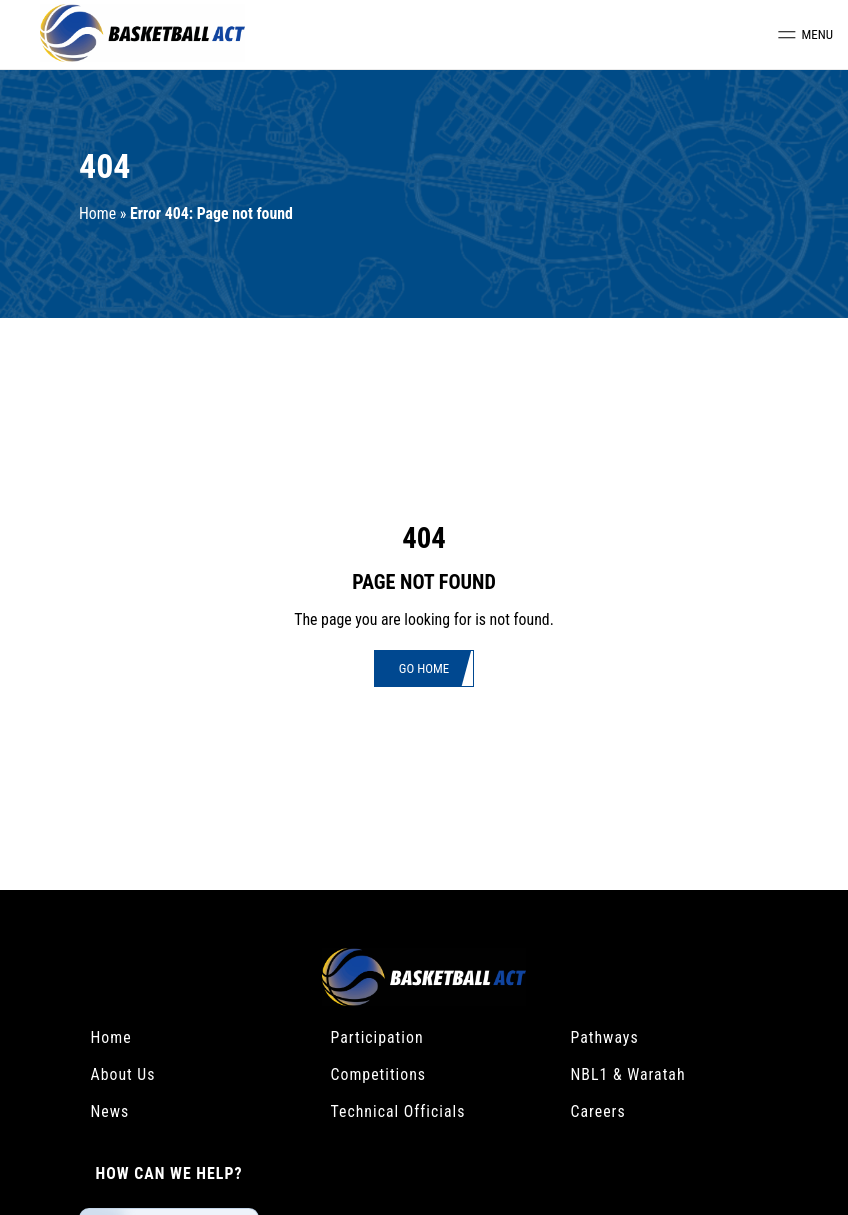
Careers (598, 1111)
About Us (123, 1074)
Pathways (605, 1037)
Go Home (424, 668)
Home (97, 213)
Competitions (379, 1074)
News (110, 1111)
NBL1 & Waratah (628, 1074)
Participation (377, 1037)
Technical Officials (398, 1111)
